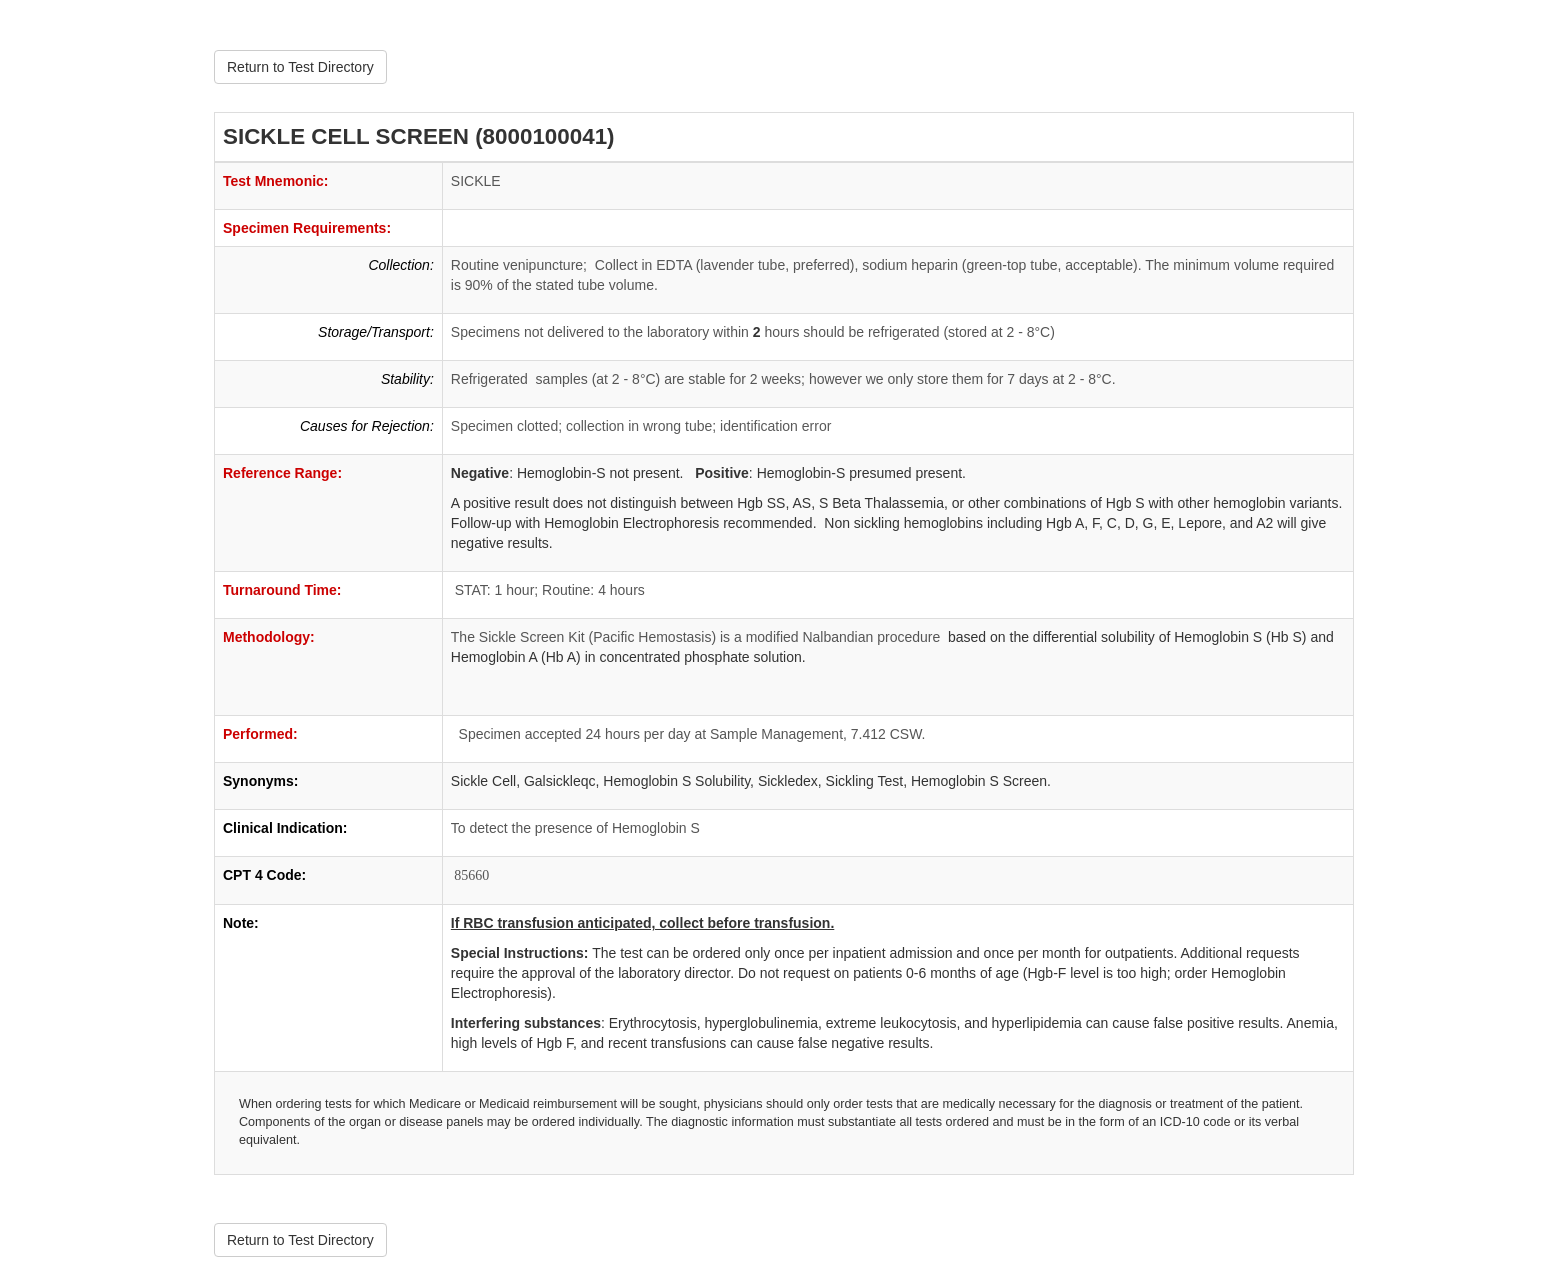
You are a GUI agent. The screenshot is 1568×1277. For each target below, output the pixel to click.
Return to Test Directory (300, 67)
